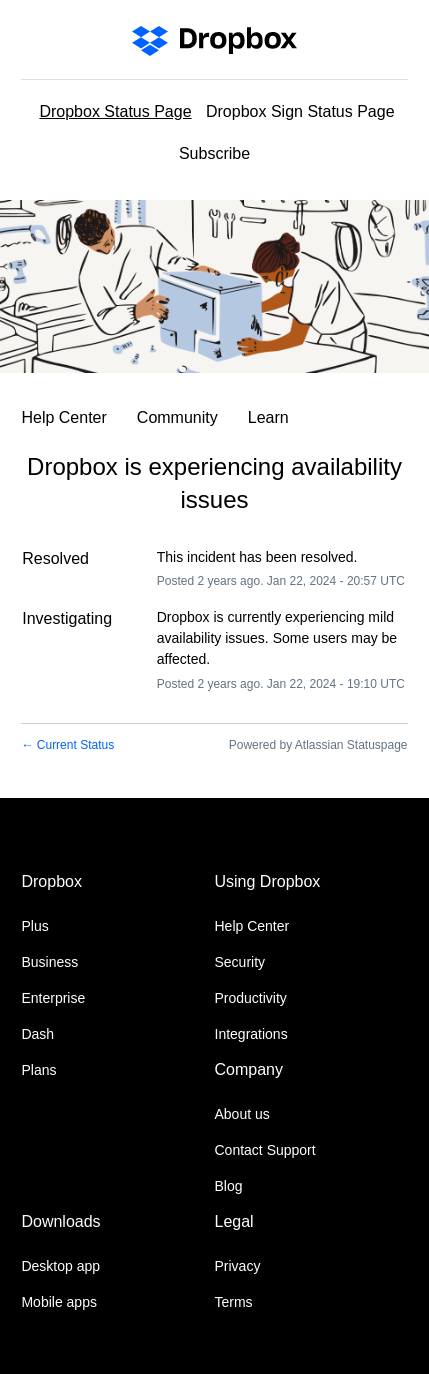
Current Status (67, 745)
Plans (38, 1070)
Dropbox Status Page (115, 111)
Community (177, 417)
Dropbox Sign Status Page (300, 111)
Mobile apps (59, 1302)
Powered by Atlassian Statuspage (318, 745)
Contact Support (265, 1150)
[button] (214, 156)
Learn (268, 417)
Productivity (251, 998)
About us (242, 1114)
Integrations (251, 1034)
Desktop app (60, 1266)
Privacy (238, 1266)
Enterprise (53, 998)
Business (49, 962)
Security (240, 962)
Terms (234, 1302)
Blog (229, 1186)
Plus (34, 926)
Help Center (63, 417)
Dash (37, 1034)
